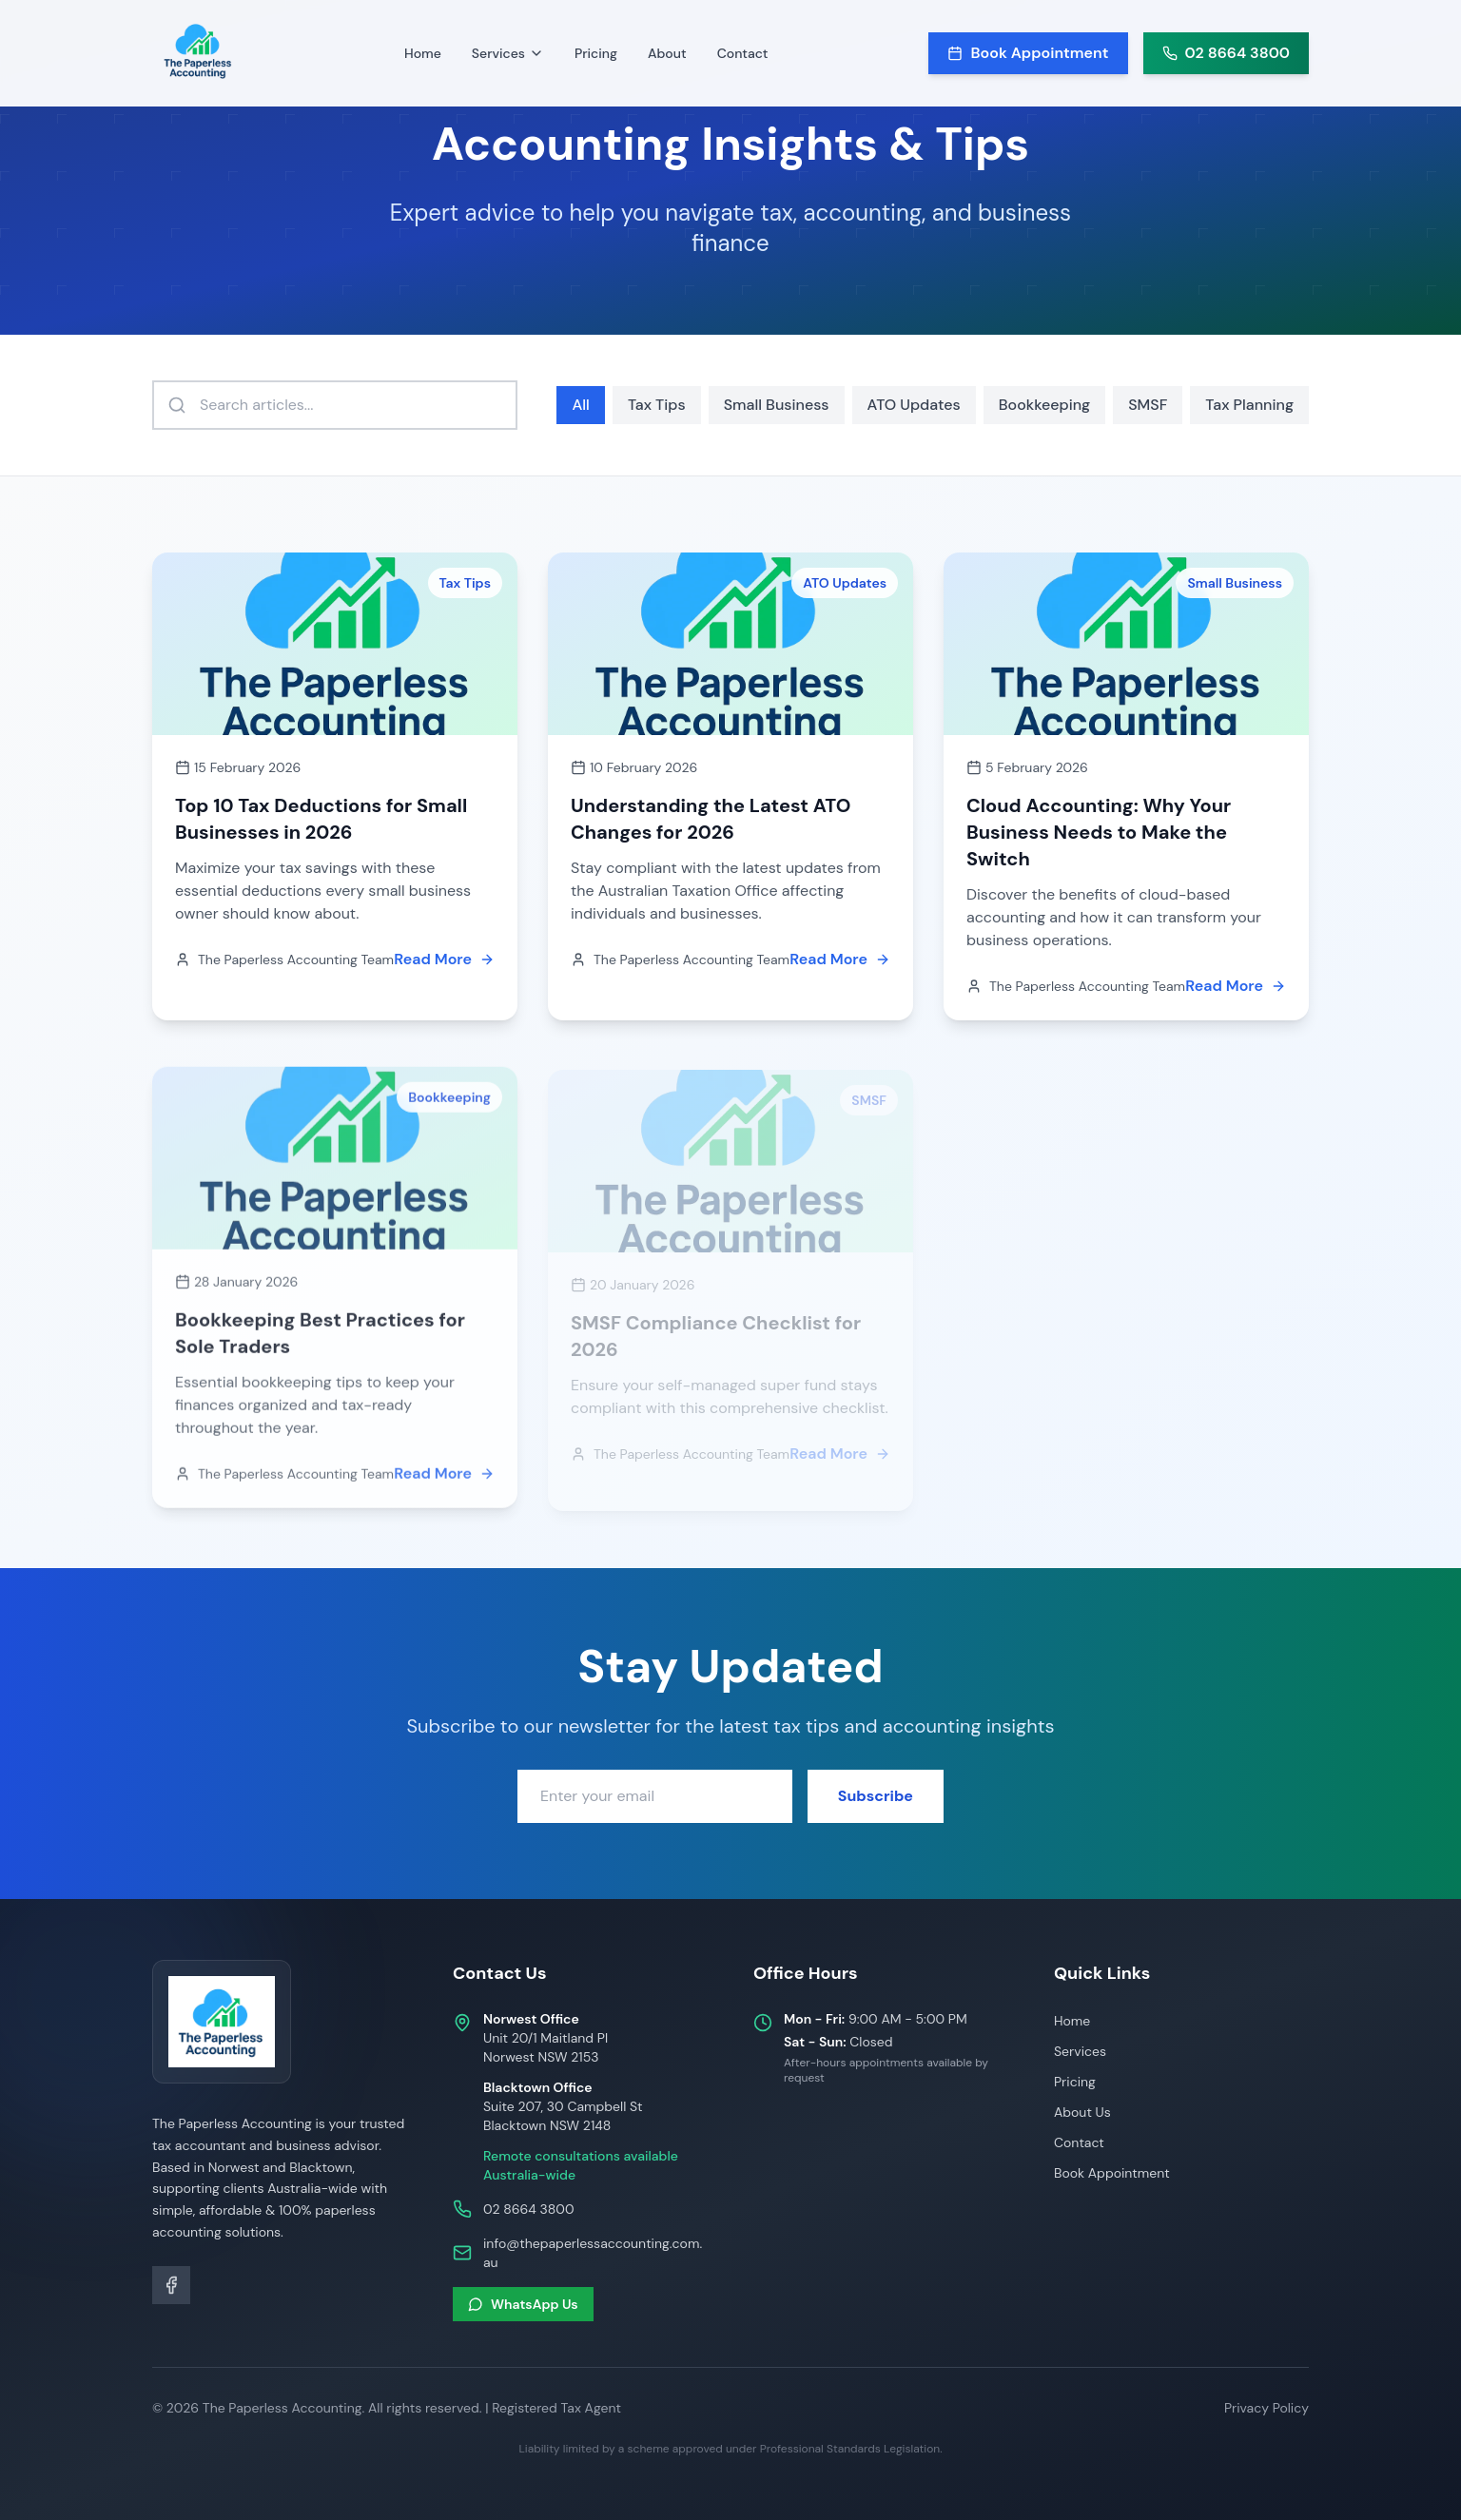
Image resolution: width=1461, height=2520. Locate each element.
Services (1080, 2051)
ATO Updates (914, 405)
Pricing (596, 53)
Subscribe (875, 1794)
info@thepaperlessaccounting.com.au (592, 2253)
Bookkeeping (1044, 405)
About (667, 53)
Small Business (776, 405)
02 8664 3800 (528, 2209)
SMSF (1147, 405)
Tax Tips (657, 405)
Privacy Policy (1266, 2407)
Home (422, 53)
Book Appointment (1112, 2172)
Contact (743, 53)
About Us (1082, 2112)
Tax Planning (1249, 405)
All (580, 405)
